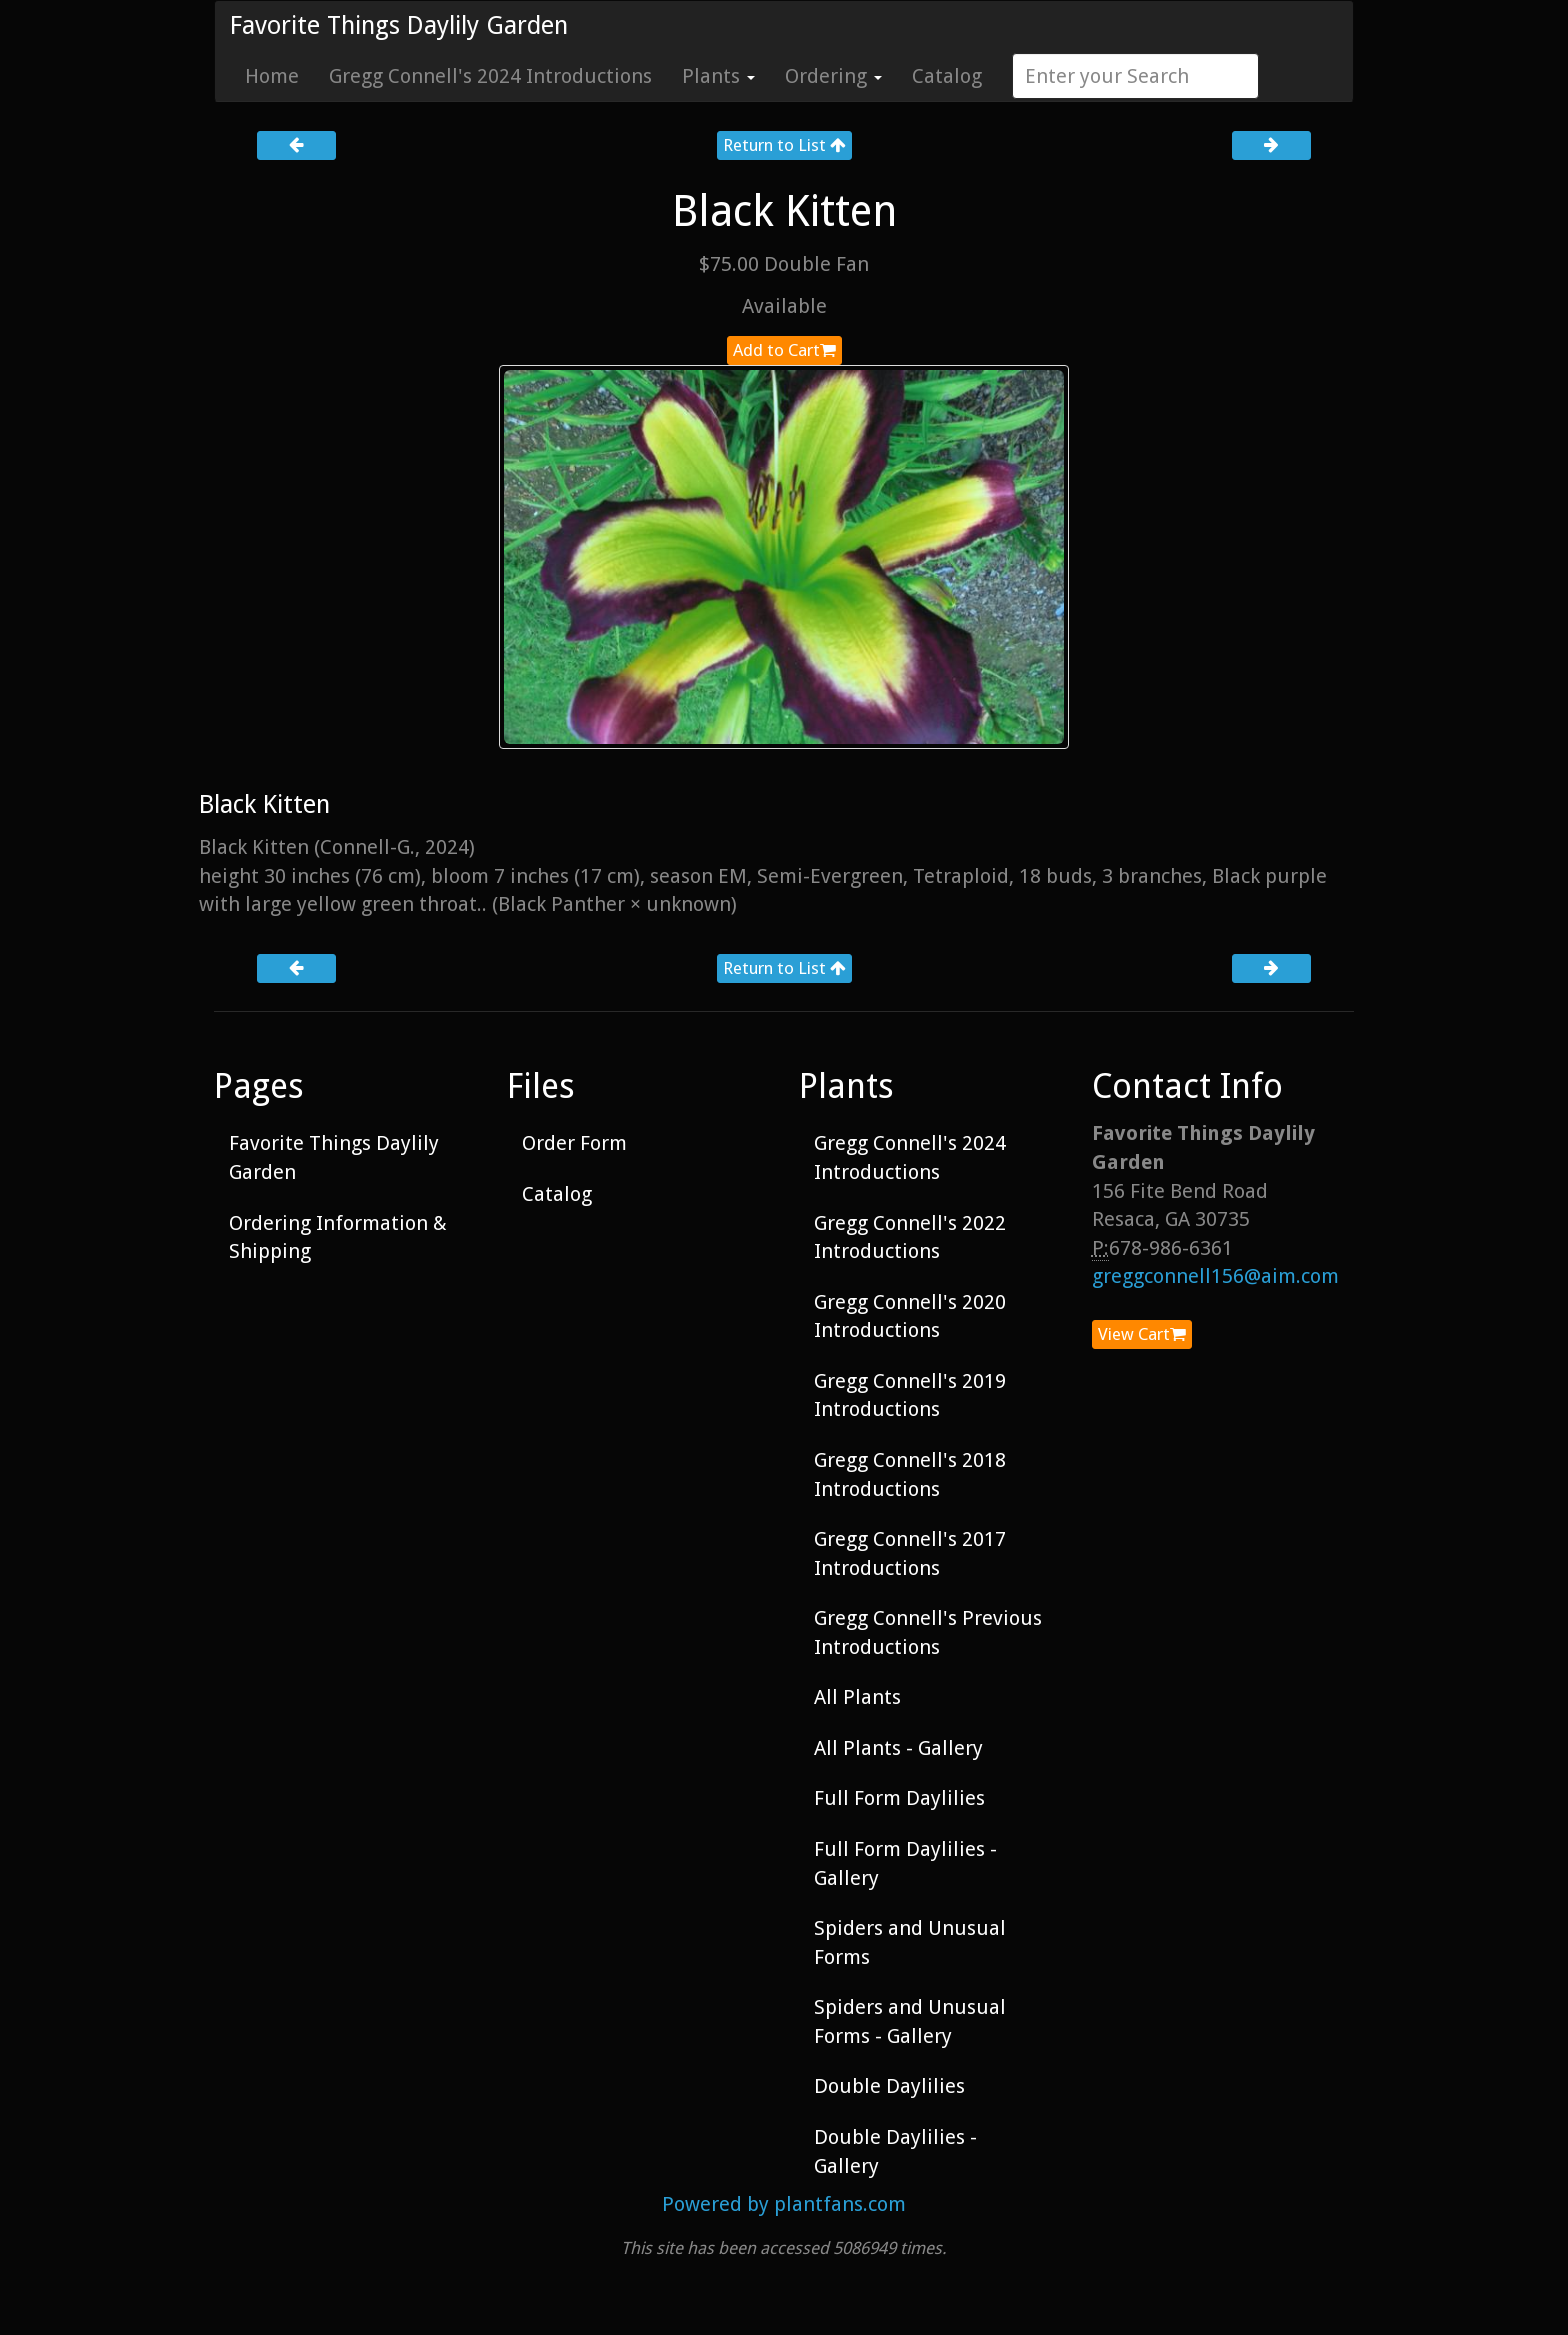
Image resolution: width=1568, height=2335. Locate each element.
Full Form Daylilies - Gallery (905, 1863)
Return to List (784, 145)
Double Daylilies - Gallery (895, 2151)
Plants (718, 76)
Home (272, 76)
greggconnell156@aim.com (1215, 1276)
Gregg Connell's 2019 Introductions (910, 1395)
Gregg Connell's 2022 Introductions (910, 1237)
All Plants (857, 1697)
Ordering (833, 76)
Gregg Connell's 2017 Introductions (910, 1553)
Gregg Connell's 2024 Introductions (490, 76)
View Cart (1142, 1334)
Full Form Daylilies (899, 1798)
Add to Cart (784, 350)
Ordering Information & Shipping (338, 1237)
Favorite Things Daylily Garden (399, 25)
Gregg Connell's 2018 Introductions (910, 1474)
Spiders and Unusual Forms (910, 1942)
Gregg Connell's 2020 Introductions (910, 1316)
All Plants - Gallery (898, 1748)
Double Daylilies (889, 2086)
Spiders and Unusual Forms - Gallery (910, 2021)
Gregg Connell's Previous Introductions (928, 1632)
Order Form (574, 1143)
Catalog (947, 76)
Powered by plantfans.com (784, 2204)
